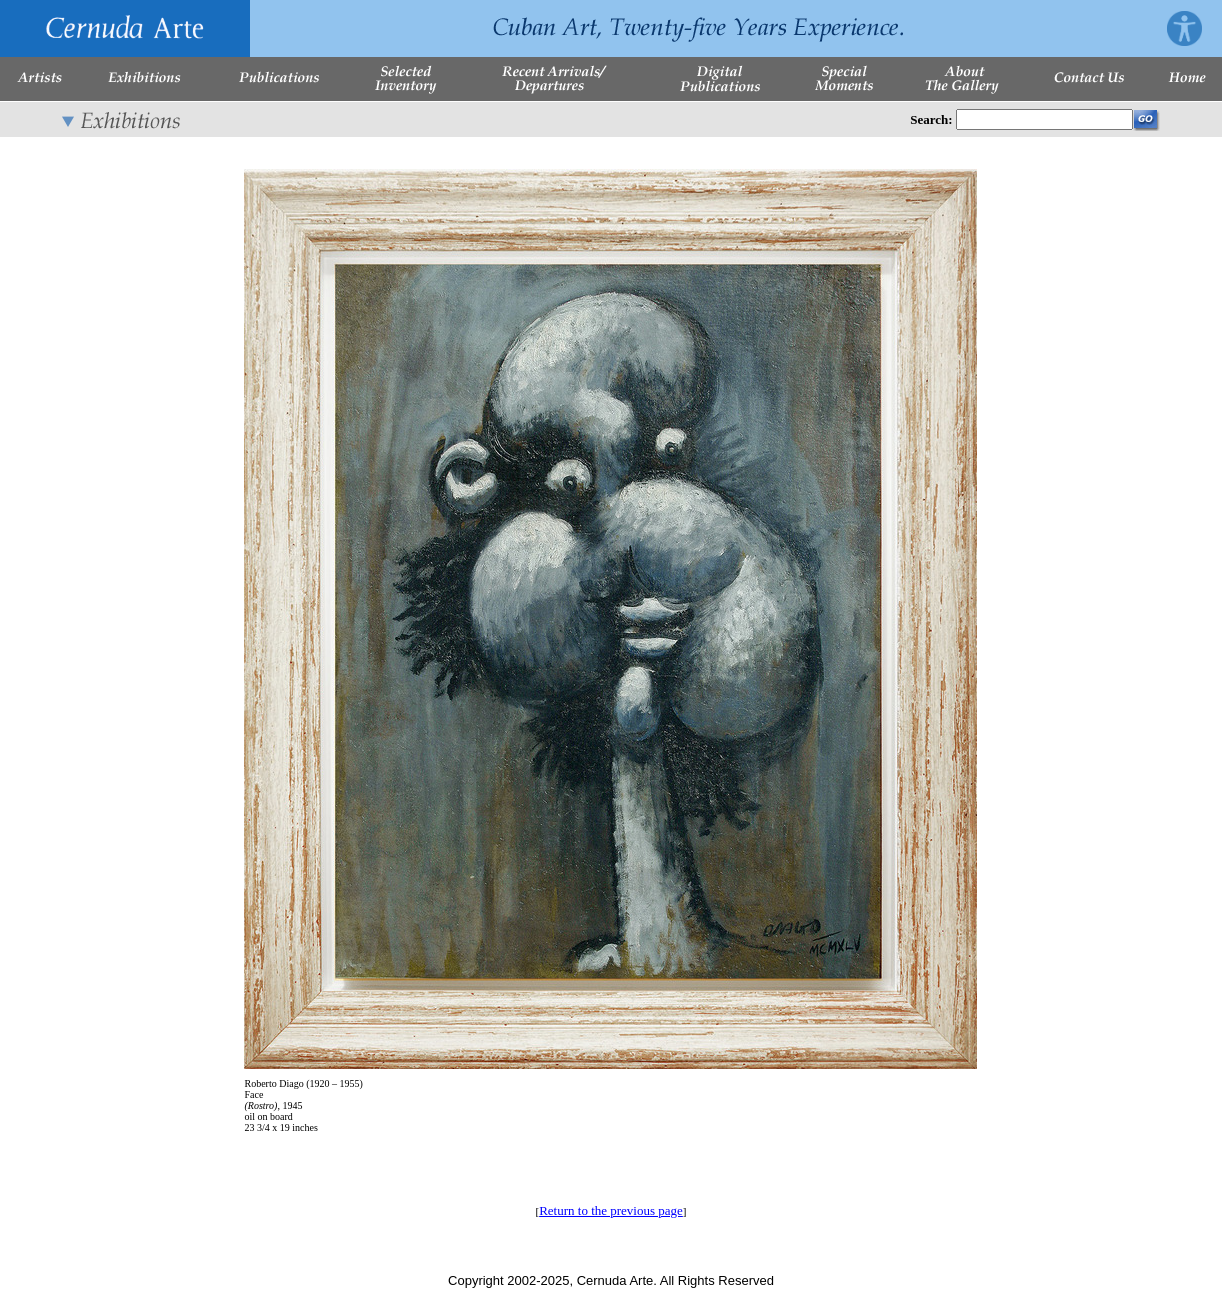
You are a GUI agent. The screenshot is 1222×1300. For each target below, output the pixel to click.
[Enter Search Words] (1044, 119)
